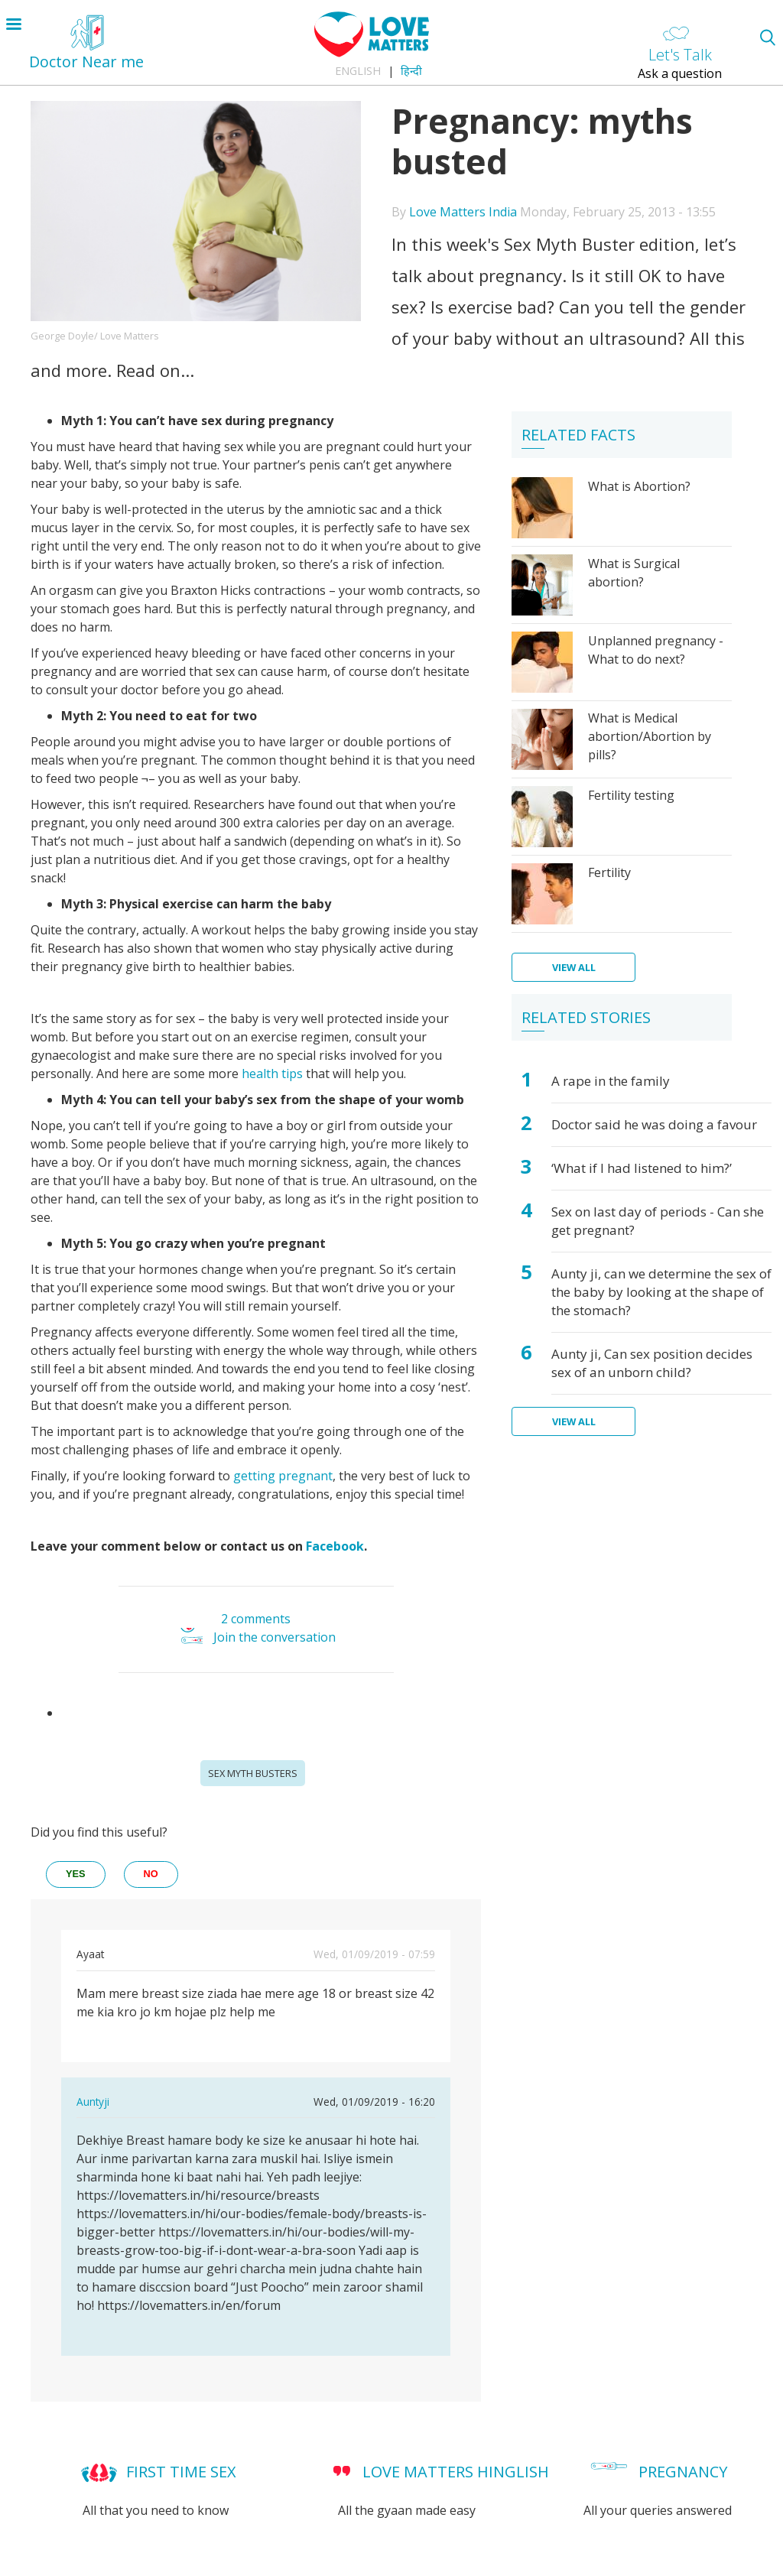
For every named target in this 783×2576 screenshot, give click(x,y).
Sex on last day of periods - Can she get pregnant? (657, 1221)
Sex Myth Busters (252, 1773)
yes (76, 1873)
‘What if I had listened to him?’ (641, 1168)
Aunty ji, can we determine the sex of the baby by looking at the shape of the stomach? (661, 1292)
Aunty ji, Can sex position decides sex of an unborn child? (651, 1363)
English (358, 70)
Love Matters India (463, 211)
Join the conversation (274, 1637)
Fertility (609, 872)
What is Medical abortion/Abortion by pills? (649, 736)
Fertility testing (631, 795)
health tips (272, 1073)
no (151, 1873)
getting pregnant (283, 1475)
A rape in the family (610, 1081)
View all (574, 967)
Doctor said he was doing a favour (654, 1124)
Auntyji (92, 2101)
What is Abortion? (639, 486)
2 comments (256, 1618)
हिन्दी (411, 70)
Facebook (335, 1546)
